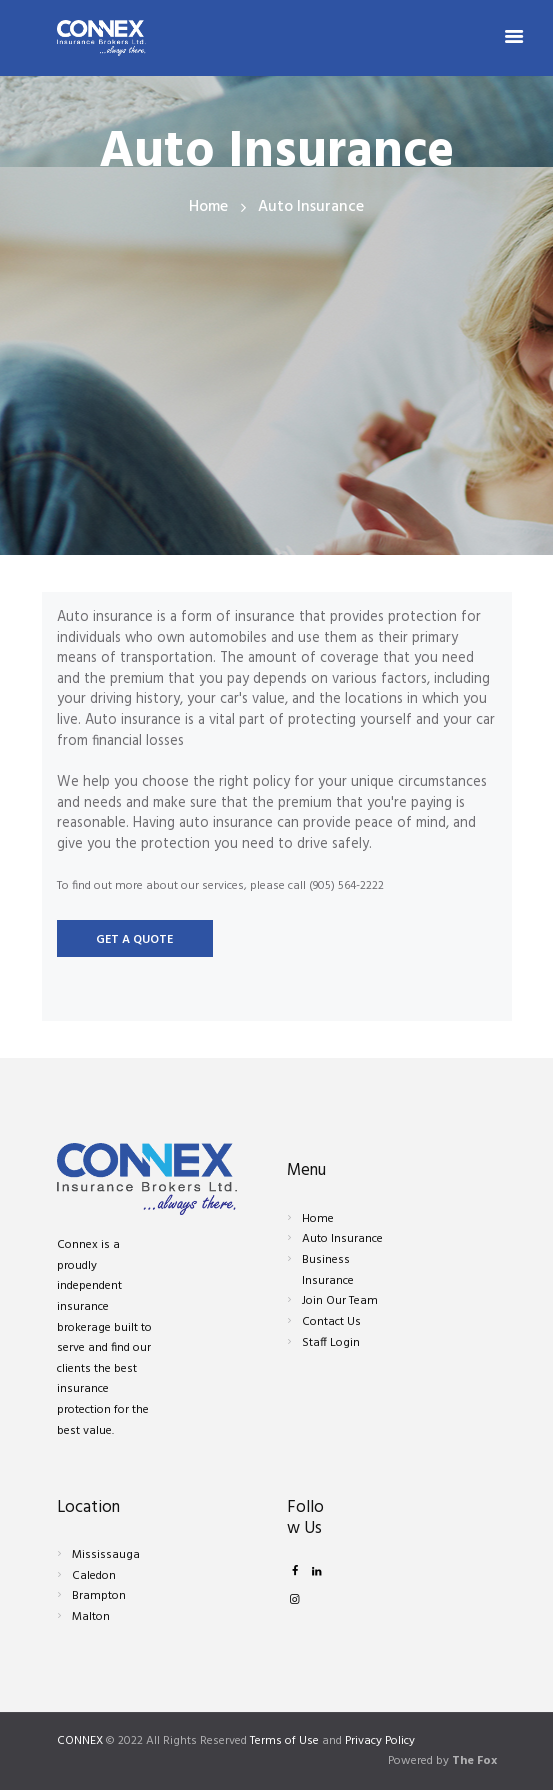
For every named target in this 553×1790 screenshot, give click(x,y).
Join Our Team (340, 1301)
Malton (91, 1617)
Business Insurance (328, 1270)
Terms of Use (284, 1741)
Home (208, 207)
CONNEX (80, 1741)
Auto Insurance (342, 1239)
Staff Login (331, 1343)
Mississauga (106, 1555)
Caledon (94, 1576)
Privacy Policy (380, 1741)
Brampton (99, 1596)
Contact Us (331, 1322)
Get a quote (134, 940)
